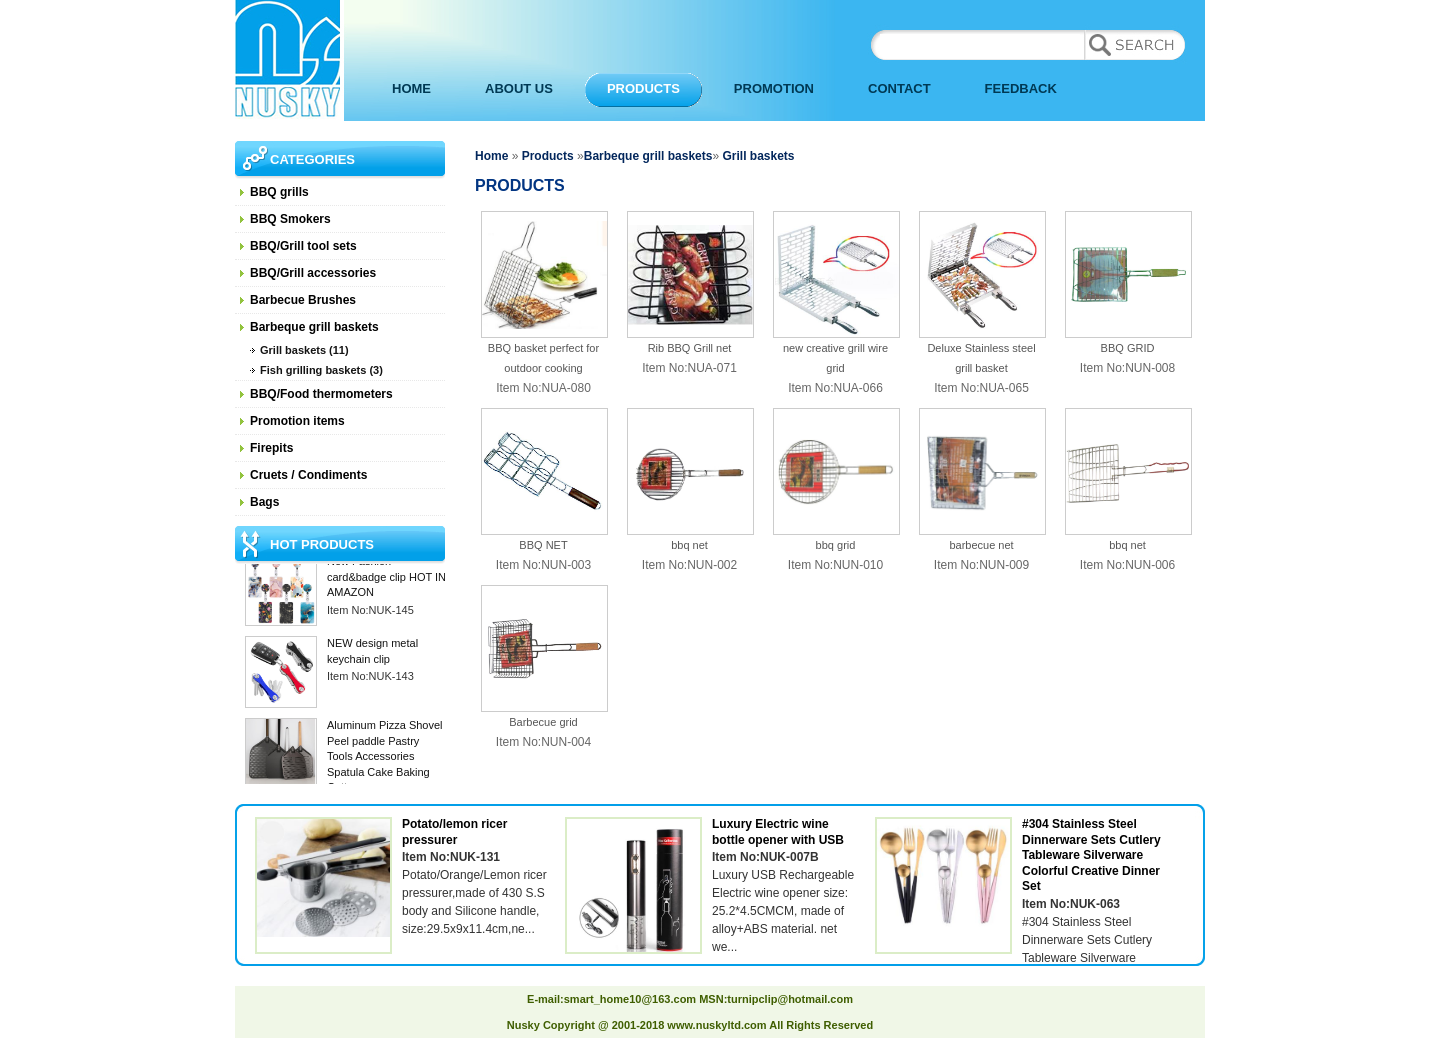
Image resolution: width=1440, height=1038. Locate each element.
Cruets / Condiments (308, 475)
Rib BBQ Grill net (690, 348)
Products (548, 156)
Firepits (271, 448)
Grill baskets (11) (304, 350)
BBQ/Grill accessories (313, 273)
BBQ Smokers (290, 219)
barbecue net (981, 545)
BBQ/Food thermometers (321, 394)
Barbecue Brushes (303, 300)
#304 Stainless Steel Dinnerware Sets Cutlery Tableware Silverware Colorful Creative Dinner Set (1091, 855)
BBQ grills (279, 192)
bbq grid (836, 545)
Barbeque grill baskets (314, 327)
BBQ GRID (1128, 348)
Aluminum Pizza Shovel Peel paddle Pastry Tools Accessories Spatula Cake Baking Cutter (385, 758)
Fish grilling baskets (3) (321, 370)
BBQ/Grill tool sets (303, 246)
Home (491, 156)
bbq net (689, 545)
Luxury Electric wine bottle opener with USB (778, 832)
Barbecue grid (543, 722)
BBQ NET (543, 545)
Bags (264, 502)
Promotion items (297, 421)
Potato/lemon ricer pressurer (454, 832)
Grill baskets (756, 156)
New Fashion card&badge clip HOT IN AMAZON (386, 578)
